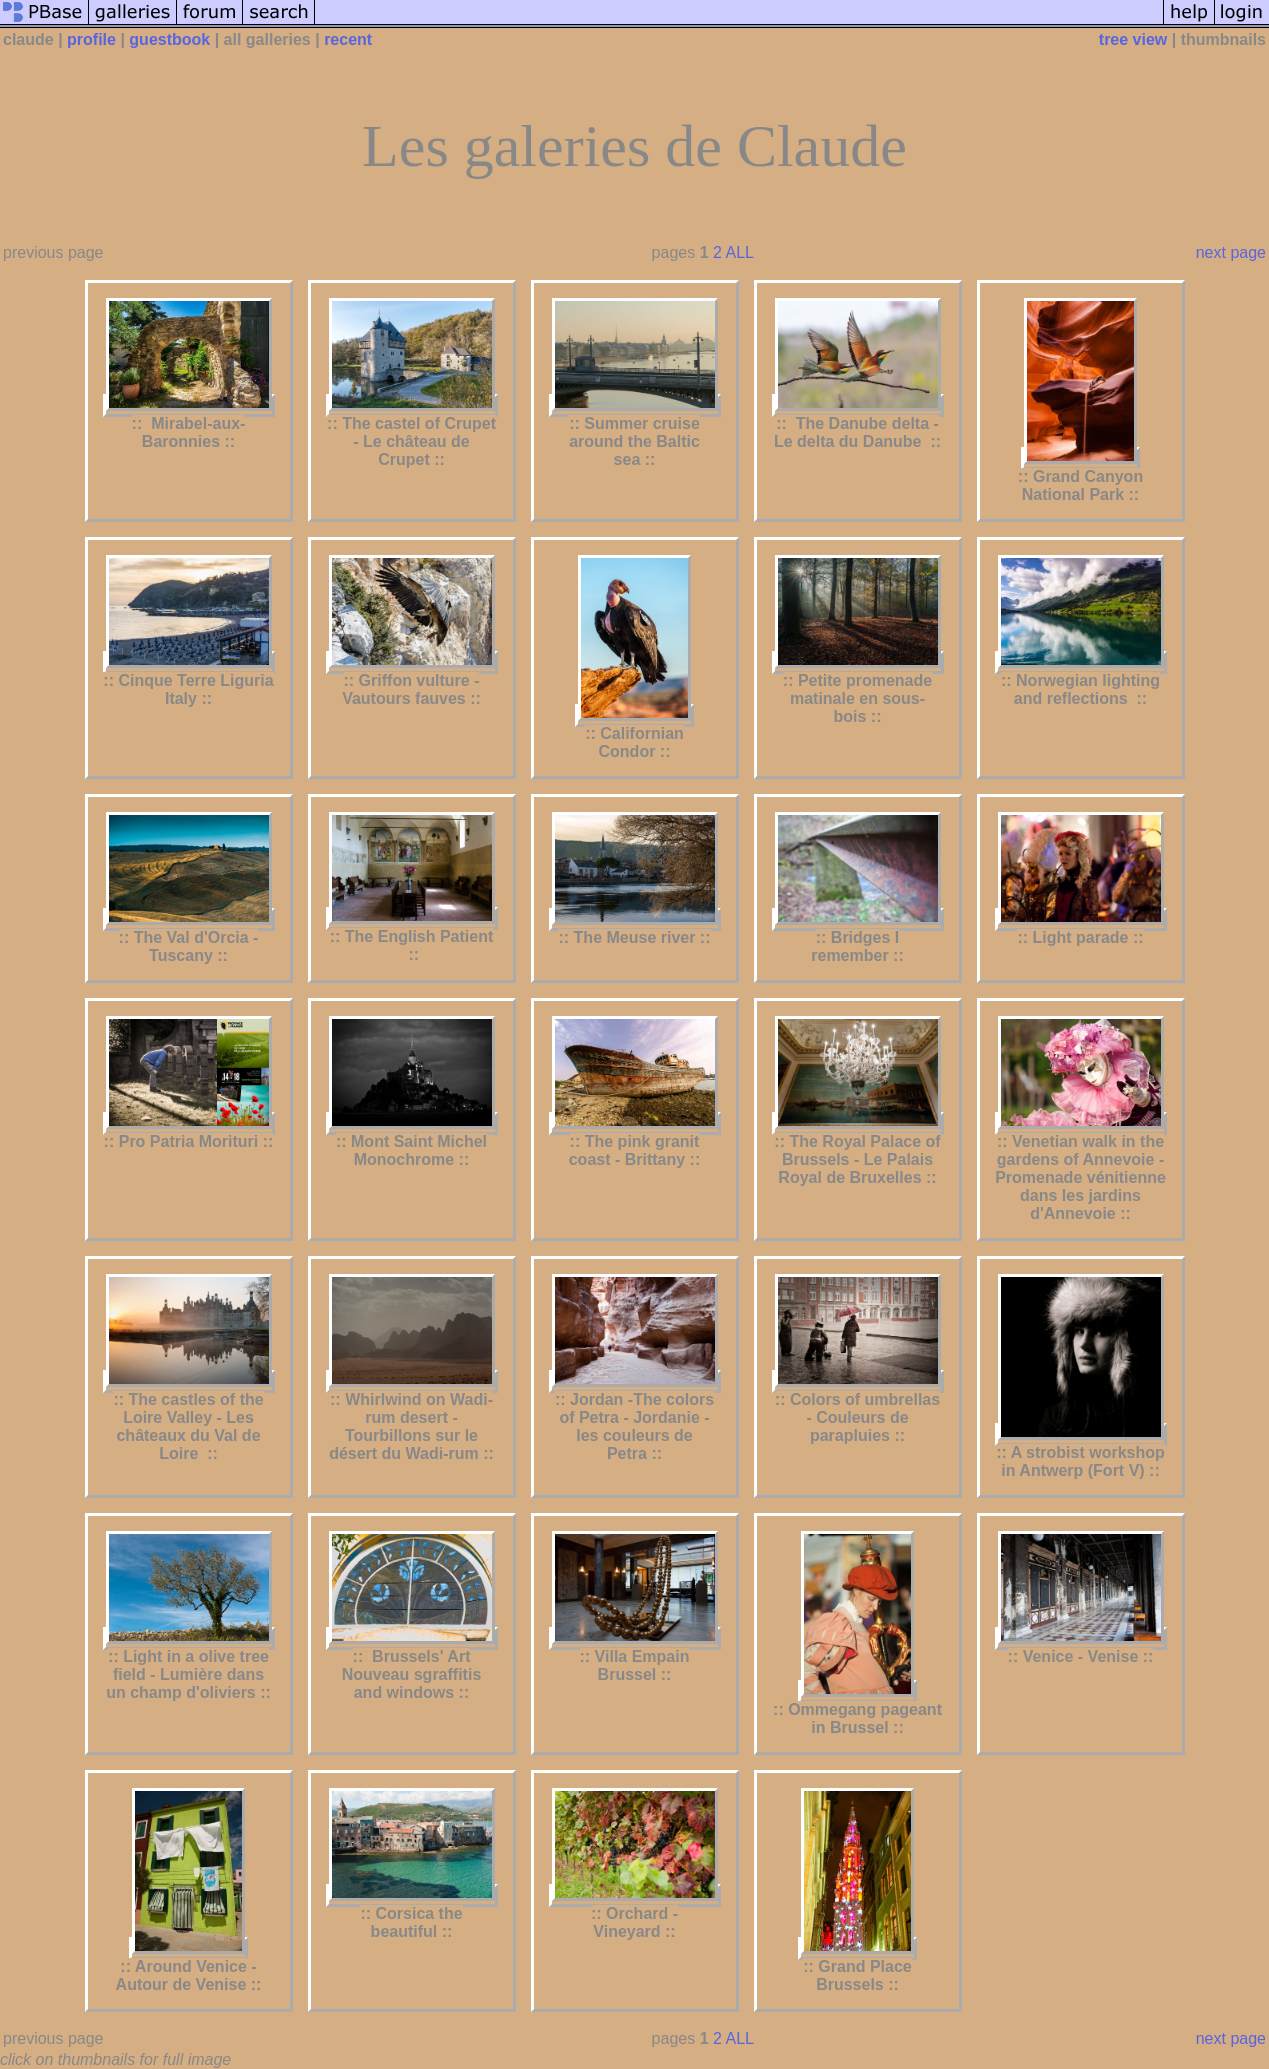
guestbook (169, 39)
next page (1231, 252)
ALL (739, 252)
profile (91, 39)
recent (348, 39)
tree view (1133, 39)
